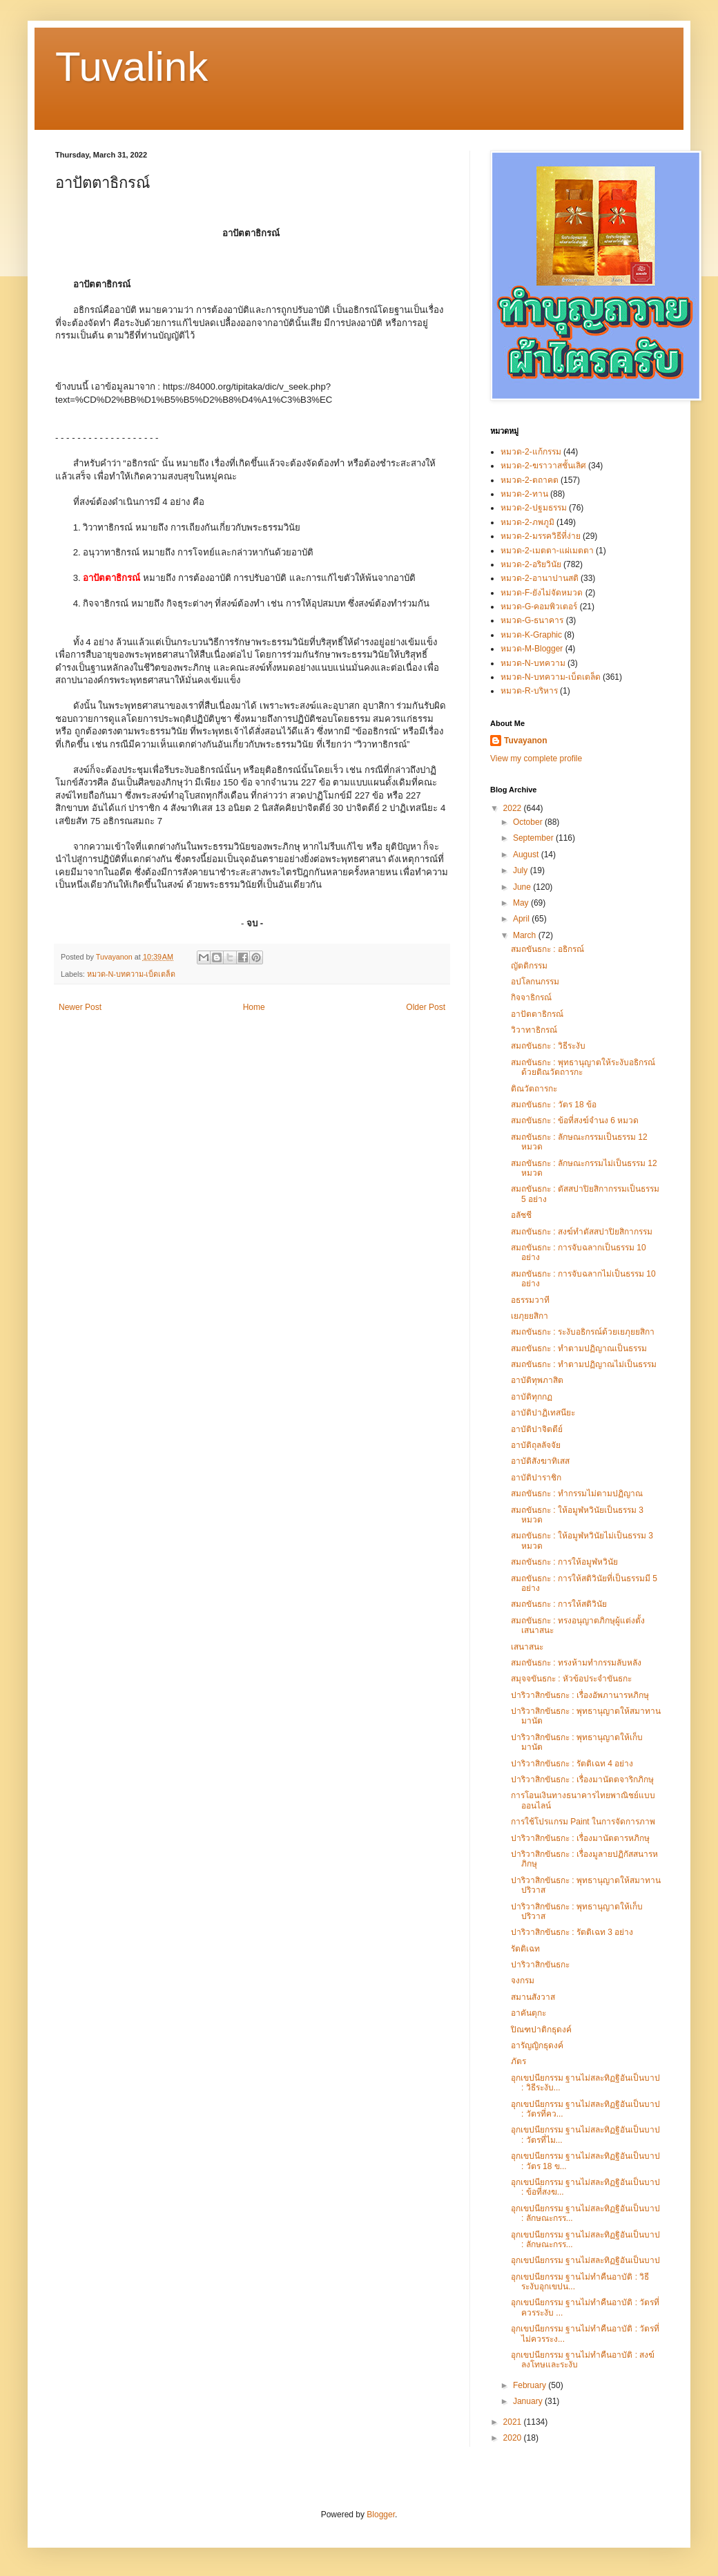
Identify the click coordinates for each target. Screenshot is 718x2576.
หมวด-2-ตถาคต (530, 480)
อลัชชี (521, 1215)
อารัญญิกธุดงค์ (537, 2045)
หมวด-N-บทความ (533, 663)
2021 (513, 2422)
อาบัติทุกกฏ (531, 1397)
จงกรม (522, 1980)
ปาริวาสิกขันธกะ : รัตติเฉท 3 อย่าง (572, 1932)
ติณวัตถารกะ (534, 1089)
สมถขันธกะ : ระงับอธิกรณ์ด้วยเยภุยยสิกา (582, 1332)
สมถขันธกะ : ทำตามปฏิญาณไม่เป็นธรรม (584, 1364)
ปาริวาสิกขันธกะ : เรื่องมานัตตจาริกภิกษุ (582, 1779)
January (529, 2401)
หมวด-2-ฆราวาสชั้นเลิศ (543, 465)
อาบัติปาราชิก (536, 1477)
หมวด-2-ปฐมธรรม (534, 508)
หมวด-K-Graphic (531, 635)
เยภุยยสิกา (529, 1316)
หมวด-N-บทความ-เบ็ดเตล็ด (131, 974)
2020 (513, 2438)
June (523, 887)
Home (254, 1007)
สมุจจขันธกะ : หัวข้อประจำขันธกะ (571, 1678)
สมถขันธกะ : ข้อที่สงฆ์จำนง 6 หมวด (575, 1120)
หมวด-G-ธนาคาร (532, 620)
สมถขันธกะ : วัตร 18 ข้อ (553, 1104)
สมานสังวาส (533, 1997)
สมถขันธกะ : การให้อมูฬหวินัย (564, 1562)
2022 (513, 808)
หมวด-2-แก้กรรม (531, 452)
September (534, 838)
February (530, 2385)
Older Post (425, 1007)
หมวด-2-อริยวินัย (531, 564)
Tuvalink (131, 67)
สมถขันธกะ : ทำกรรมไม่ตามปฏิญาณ (577, 1493)
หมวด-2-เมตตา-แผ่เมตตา (547, 550)
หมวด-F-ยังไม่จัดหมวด (542, 593)
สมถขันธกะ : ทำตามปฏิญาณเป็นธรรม (579, 1348)
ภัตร (518, 2061)
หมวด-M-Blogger (532, 648)
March (525, 935)
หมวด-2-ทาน (524, 494)
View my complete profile (536, 758)
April (522, 919)
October (529, 822)
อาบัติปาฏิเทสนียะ (543, 1413)
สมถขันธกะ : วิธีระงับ (548, 1046)
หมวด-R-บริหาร (529, 691)
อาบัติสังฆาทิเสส (540, 1461)
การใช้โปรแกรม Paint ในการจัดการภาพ (583, 1821)
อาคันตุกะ (528, 2013)
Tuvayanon (525, 740)
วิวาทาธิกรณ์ (534, 1030)
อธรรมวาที (530, 1300)
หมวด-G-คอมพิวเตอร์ (539, 606)
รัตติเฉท (525, 1949)
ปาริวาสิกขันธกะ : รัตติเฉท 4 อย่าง (572, 1763)
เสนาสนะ (527, 1647)
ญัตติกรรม (529, 966)
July (521, 870)
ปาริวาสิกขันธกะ (540, 1964)
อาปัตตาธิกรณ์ (537, 1014)
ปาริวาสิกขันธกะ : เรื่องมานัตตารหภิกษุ (580, 1838)
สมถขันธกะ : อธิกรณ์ (547, 949)
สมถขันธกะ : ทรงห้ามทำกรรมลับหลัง (576, 1663)
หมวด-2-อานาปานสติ (540, 578)
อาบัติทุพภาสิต (537, 1380)
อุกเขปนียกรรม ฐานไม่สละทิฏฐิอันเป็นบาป (585, 2260)
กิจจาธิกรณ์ (531, 997)
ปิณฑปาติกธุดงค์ (541, 2029)
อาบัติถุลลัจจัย (536, 1445)
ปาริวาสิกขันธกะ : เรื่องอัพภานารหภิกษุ (580, 1695)
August (527, 854)
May (522, 903)
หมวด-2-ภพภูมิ (527, 522)
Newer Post (80, 1007)
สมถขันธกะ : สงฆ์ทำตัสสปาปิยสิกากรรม (581, 1232)
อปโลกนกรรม (535, 981)
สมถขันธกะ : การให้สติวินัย (559, 1604)
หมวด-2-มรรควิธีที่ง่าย (541, 536)
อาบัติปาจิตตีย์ (537, 1429)
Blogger (381, 2514)
